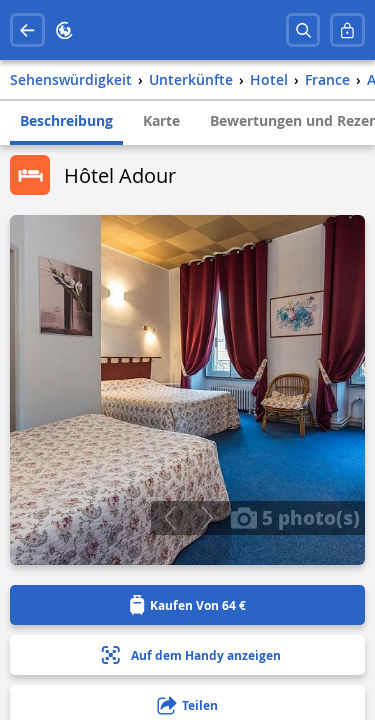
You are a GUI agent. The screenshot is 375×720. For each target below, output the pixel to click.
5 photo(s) (295, 517)
